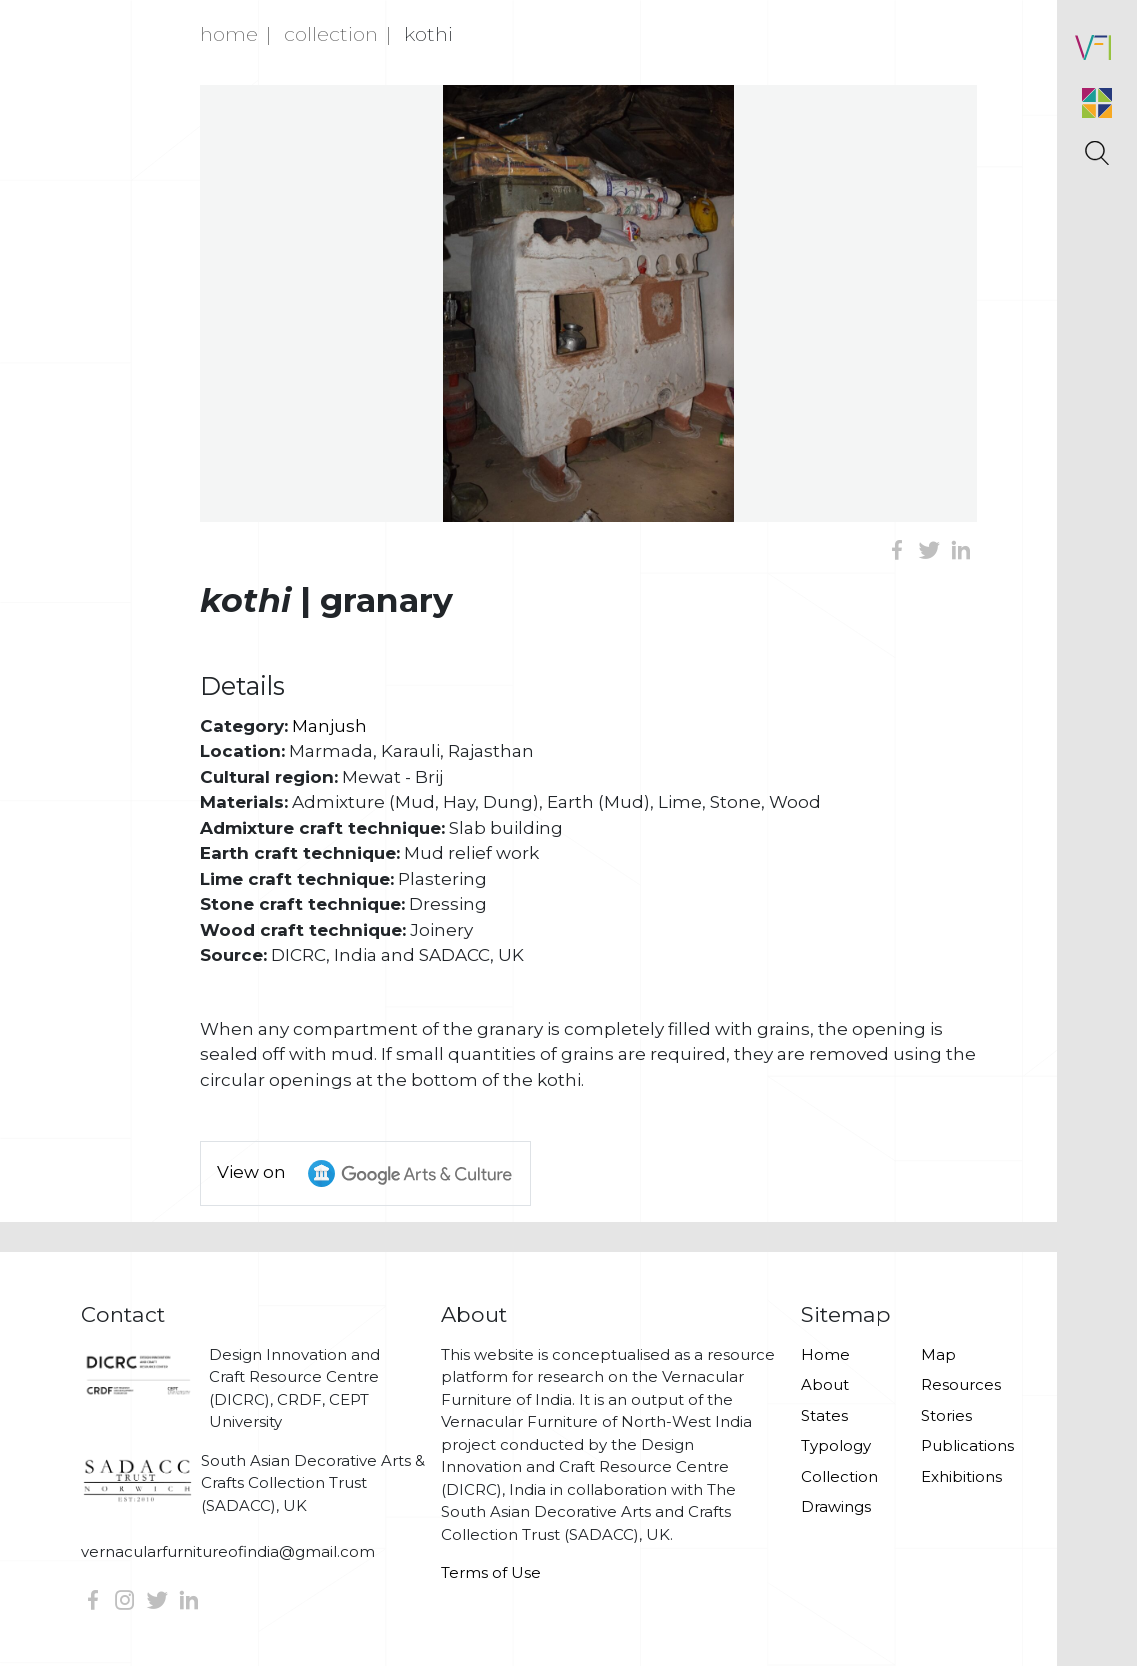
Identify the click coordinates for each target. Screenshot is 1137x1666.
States (824, 1415)
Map (938, 1354)
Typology (836, 1445)
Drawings (836, 1506)
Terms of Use (491, 1572)
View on (373, 1173)
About (825, 1384)
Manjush (329, 726)
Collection (331, 34)
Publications (967, 1445)
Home (229, 34)
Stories (946, 1415)
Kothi (428, 34)
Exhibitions (961, 1476)
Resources (961, 1384)
